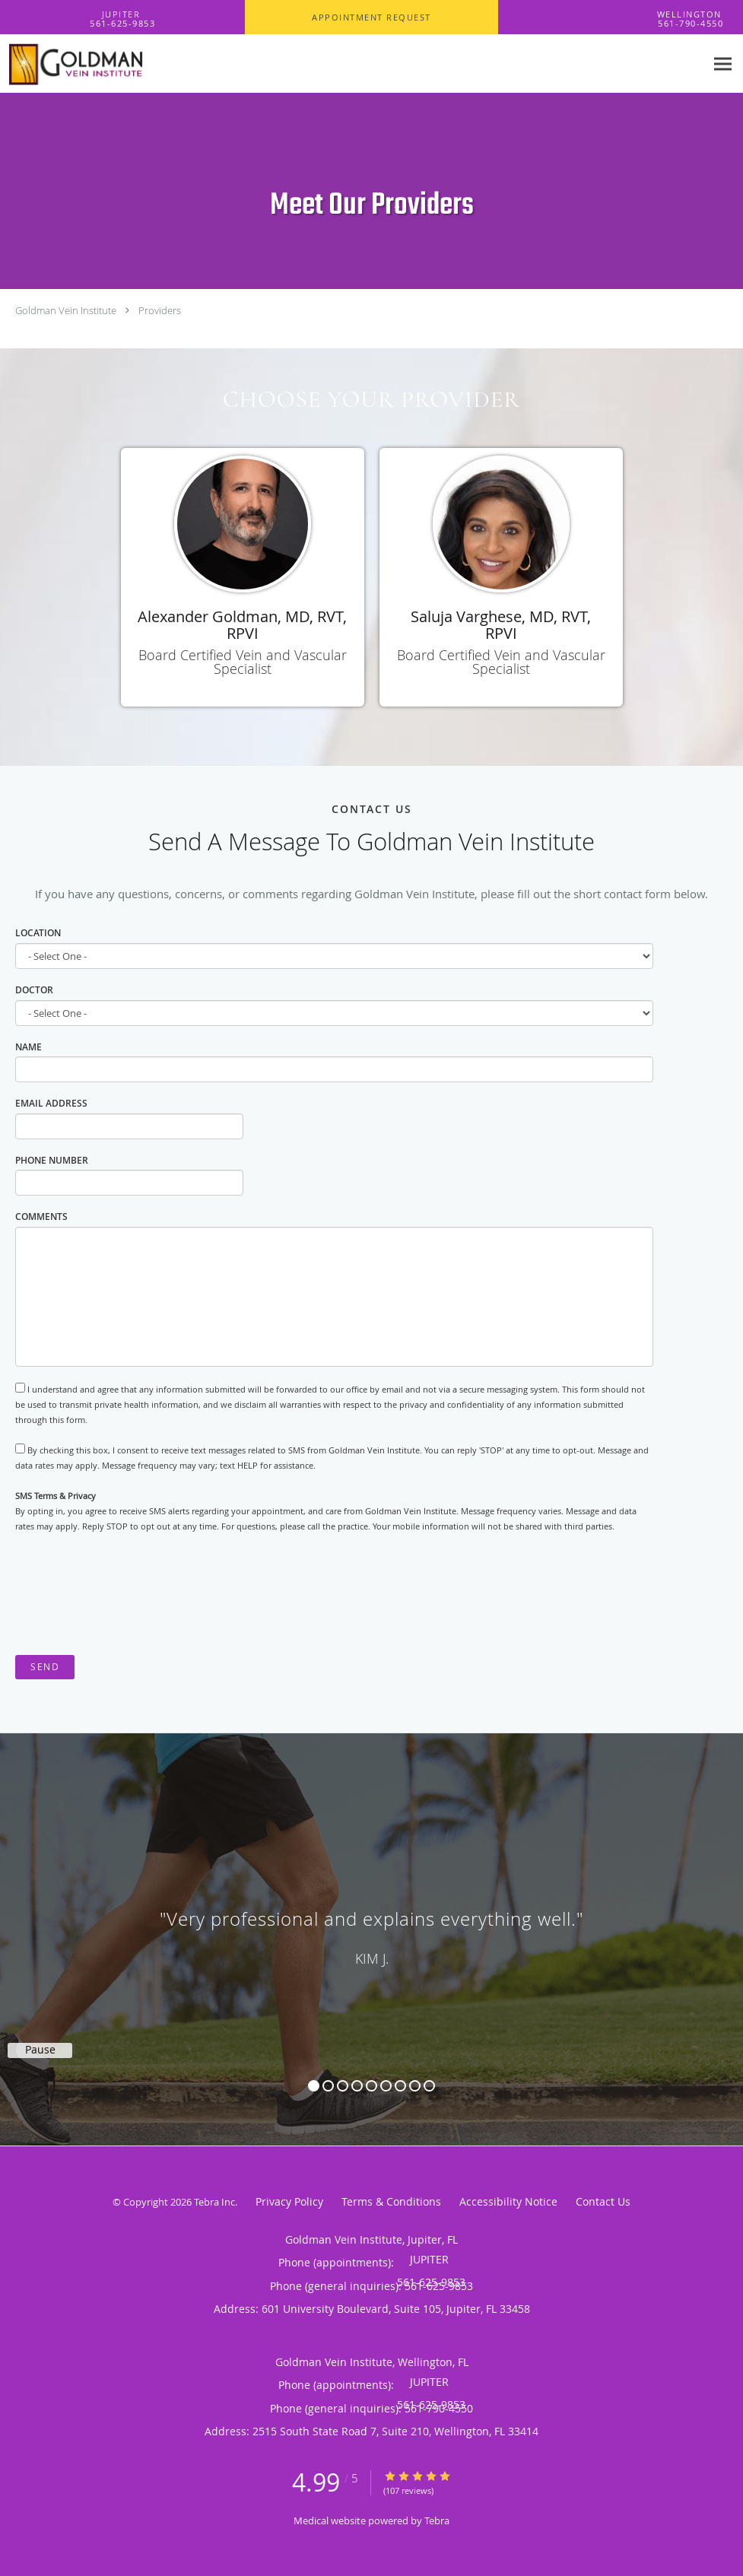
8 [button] (415, 2086)
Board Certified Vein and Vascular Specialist (242, 661)
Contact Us (603, 2201)
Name (28, 1046)
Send (44, 1666)
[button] (371, 17)
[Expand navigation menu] (723, 64)
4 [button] (357, 2086)
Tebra (436, 2520)
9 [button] (429, 2086)
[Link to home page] (97, 64)
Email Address (51, 1103)
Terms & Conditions (391, 2201)
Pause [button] (40, 2050)
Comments (41, 1216)
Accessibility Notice (508, 2201)
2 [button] (328, 2086)
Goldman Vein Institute (65, 310)
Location (38, 932)
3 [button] (342, 2086)
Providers (159, 310)
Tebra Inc (214, 2202)
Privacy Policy (289, 2201)
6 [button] (386, 2086)
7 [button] (400, 2086)
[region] (371, 1924)
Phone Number (51, 1160)
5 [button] (371, 2086)
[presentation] (130, 1595)
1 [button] (314, 2086)
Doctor (34, 989)
